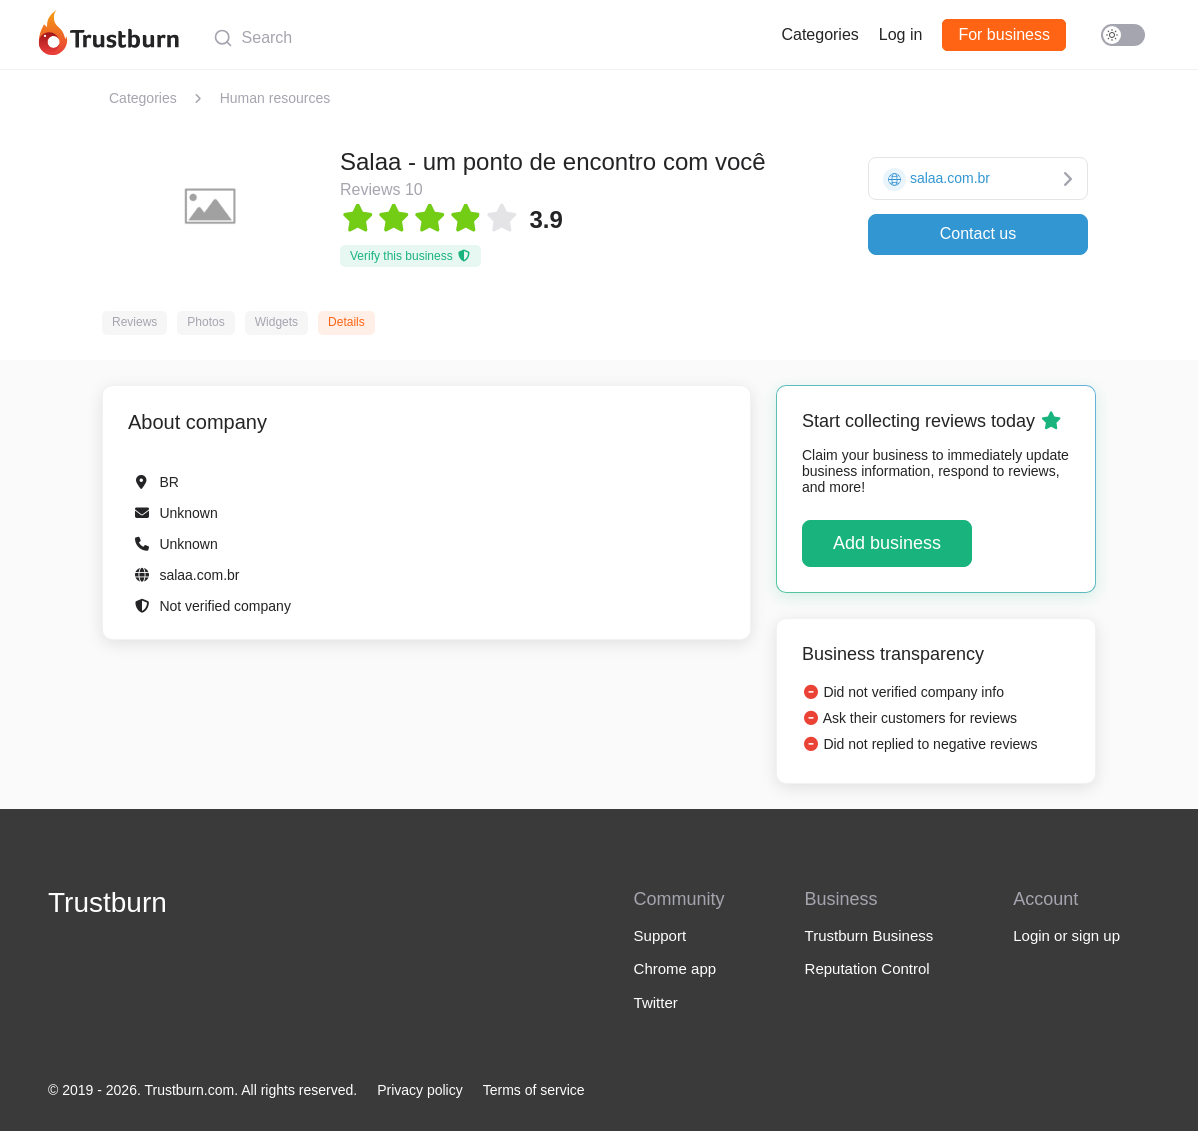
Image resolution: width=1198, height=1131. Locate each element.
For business (1004, 34)
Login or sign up (1066, 935)
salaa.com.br (199, 575)
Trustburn (107, 902)
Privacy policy (420, 1090)
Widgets (276, 322)
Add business (887, 543)
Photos (205, 322)
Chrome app (675, 968)
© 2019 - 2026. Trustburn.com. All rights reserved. (202, 1090)
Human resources (275, 98)
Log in (901, 34)
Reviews (134, 322)
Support (660, 935)
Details (346, 322)
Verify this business (410, 256)
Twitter (656, 1002)
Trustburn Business (869, 935)
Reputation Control (867, 968)
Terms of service (534, 1090)
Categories (819, 34)
